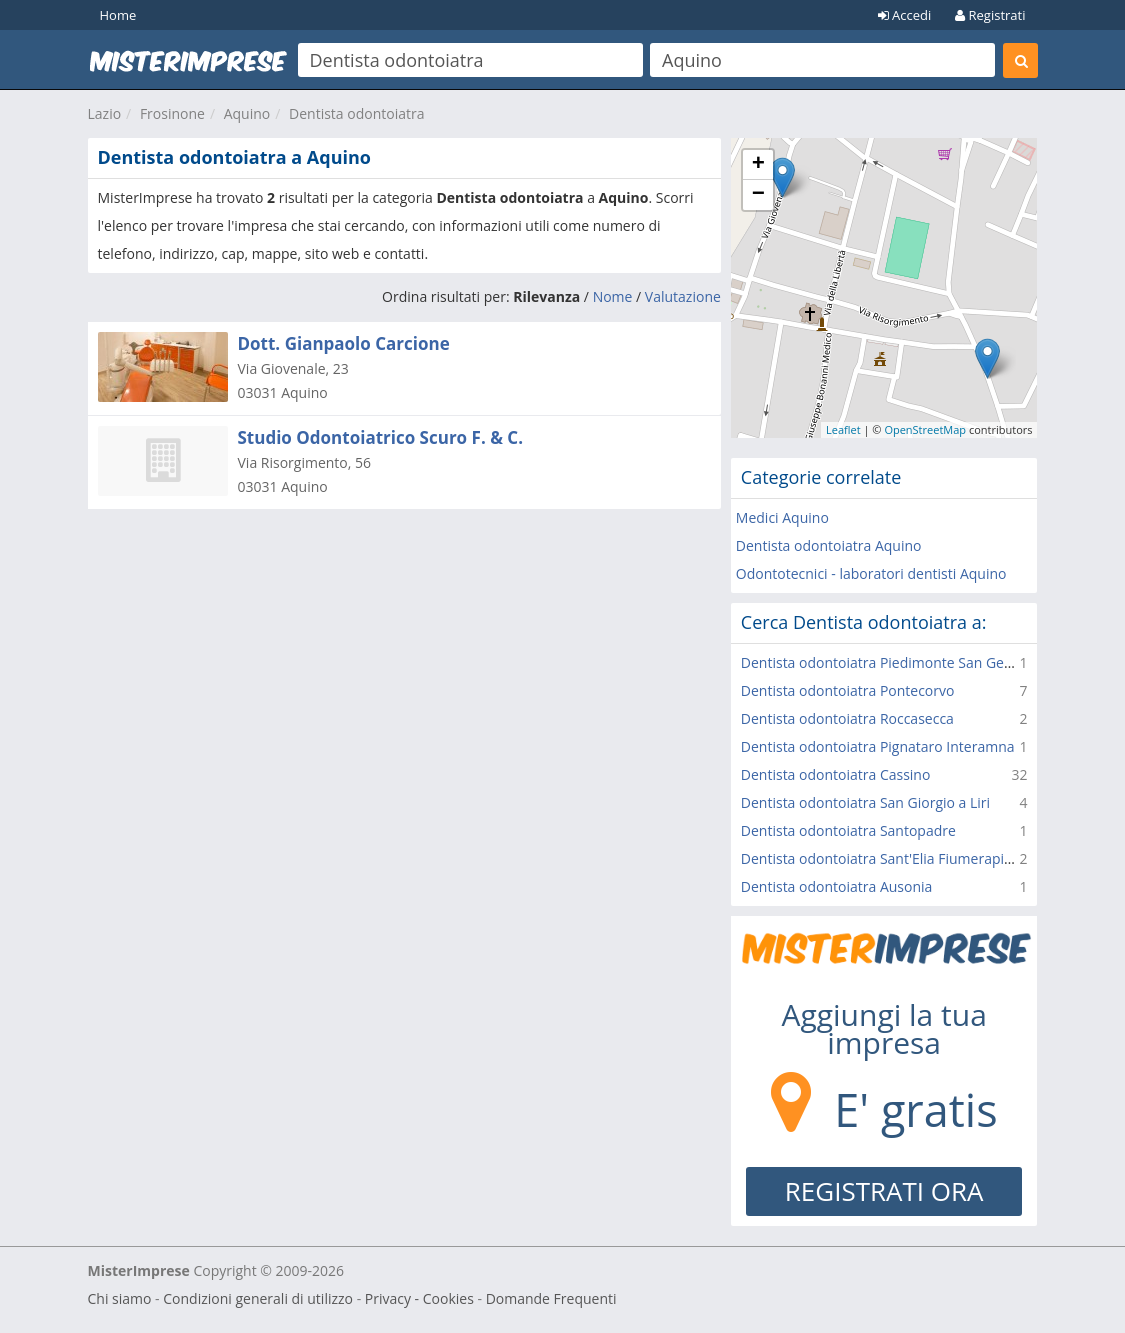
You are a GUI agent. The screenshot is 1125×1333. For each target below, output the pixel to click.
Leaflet (843, 429)
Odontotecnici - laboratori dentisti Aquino (871, 573)
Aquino (247, 113)
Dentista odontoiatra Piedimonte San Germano (894, 662)
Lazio (105, 113)
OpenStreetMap (925, 429)
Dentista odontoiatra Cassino (836, 774)
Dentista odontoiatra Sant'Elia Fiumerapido (881, 858)
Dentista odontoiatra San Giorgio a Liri (865, 802)
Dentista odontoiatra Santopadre (848, 830)
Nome (613, 296)
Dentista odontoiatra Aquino (829, 545)
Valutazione (683, 296)
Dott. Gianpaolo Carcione (344, 343)
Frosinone (172, 113)
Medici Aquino (782, 517)
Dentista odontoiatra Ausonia (837, 886)
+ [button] (758, 165)
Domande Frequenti (551, 1298)
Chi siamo (120, 1298)
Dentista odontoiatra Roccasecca (847, 718)
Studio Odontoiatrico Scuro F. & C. (381, 437)
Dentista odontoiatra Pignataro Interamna (878, 746)
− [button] (758, 195)
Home (118, 15)
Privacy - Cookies (419, 1298)
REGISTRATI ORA (884, 1191)
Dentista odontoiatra (356, 113)
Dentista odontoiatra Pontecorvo (848, 690)
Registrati (990, 15)
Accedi (905, 15)
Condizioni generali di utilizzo (258, 1298)
